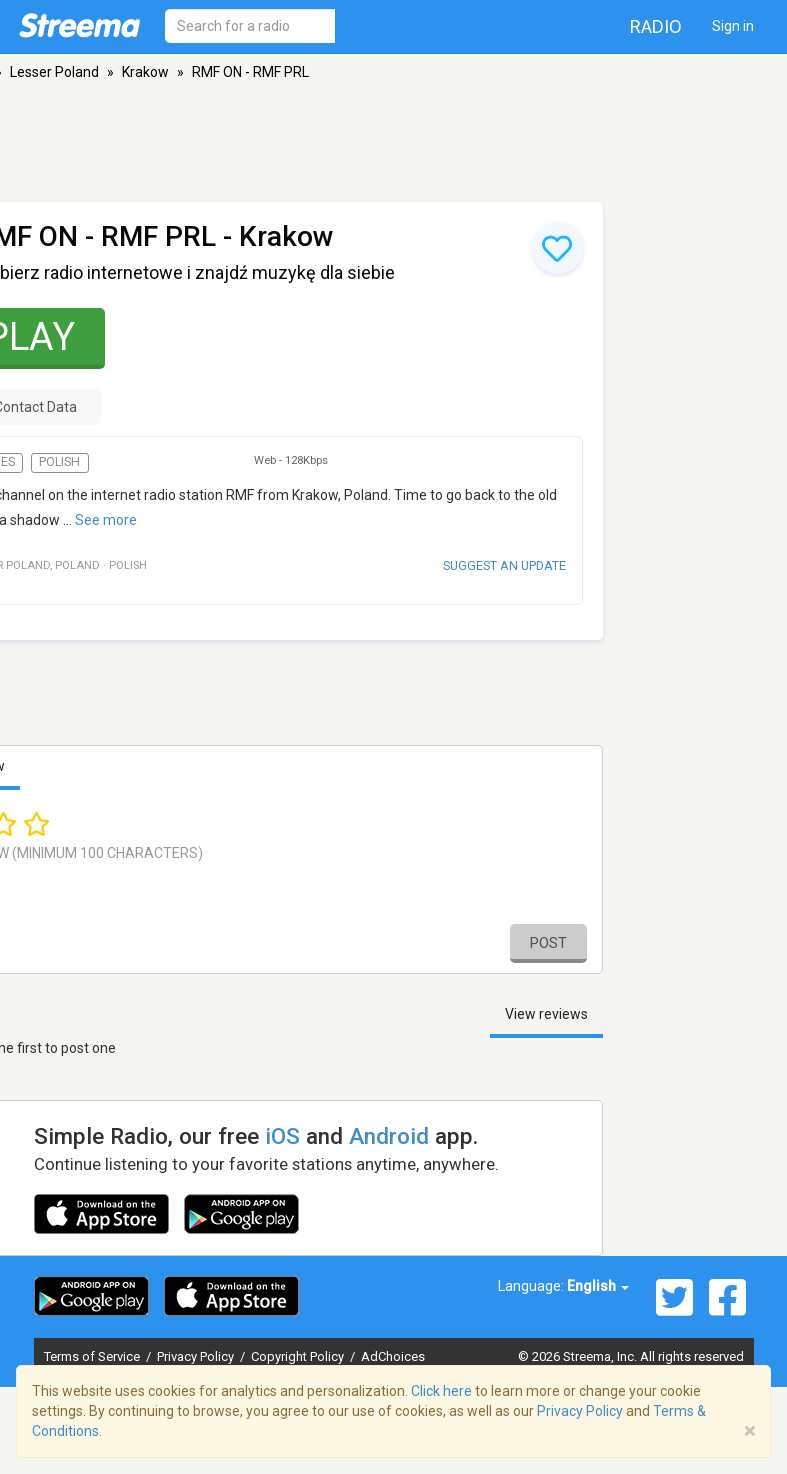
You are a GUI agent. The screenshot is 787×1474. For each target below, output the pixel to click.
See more (106, 520)
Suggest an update (504, 565)
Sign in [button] (733, 26)
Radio (656, 26)
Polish (59, 462)
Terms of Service (93, 1356)
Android (389, 1136)
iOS (282, 1136)
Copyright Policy (299, 1356)
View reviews (546, 1014)
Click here (441, 1391)
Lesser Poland (54, 72)
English (598, 1286)
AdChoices (393, 1356)
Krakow (145, 72)
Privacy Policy (197, 1356)
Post (548, 943)
